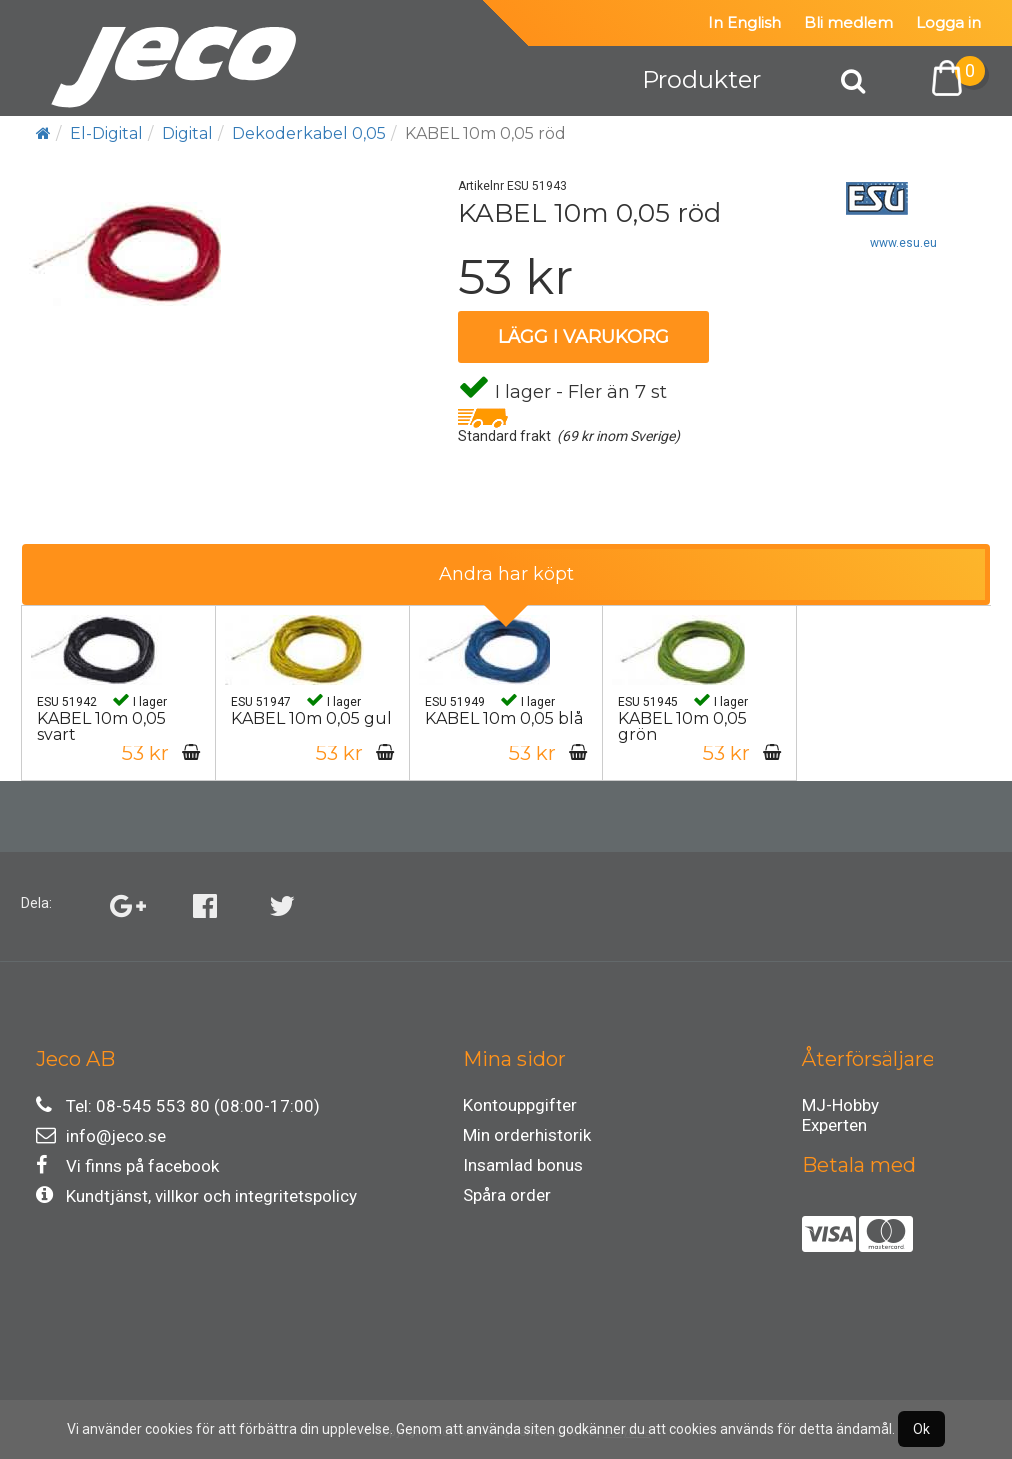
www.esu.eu (903, 243)
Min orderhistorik (527, 1135)
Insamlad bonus (523, 1165)
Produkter (701, 79)
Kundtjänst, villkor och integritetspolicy (196, 1195)
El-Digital (106, 133)
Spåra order (507, 1195)
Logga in (948, 22)
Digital (187, 133)
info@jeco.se (101, 1135)
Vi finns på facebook (127, 1165)
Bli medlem (848, 22)
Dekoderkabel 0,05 (309, 133)
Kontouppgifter (520, 1105)
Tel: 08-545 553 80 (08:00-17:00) (178, 1105)
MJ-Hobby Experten (840, 1108)
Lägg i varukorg (583, 337)
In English (744, 22)
